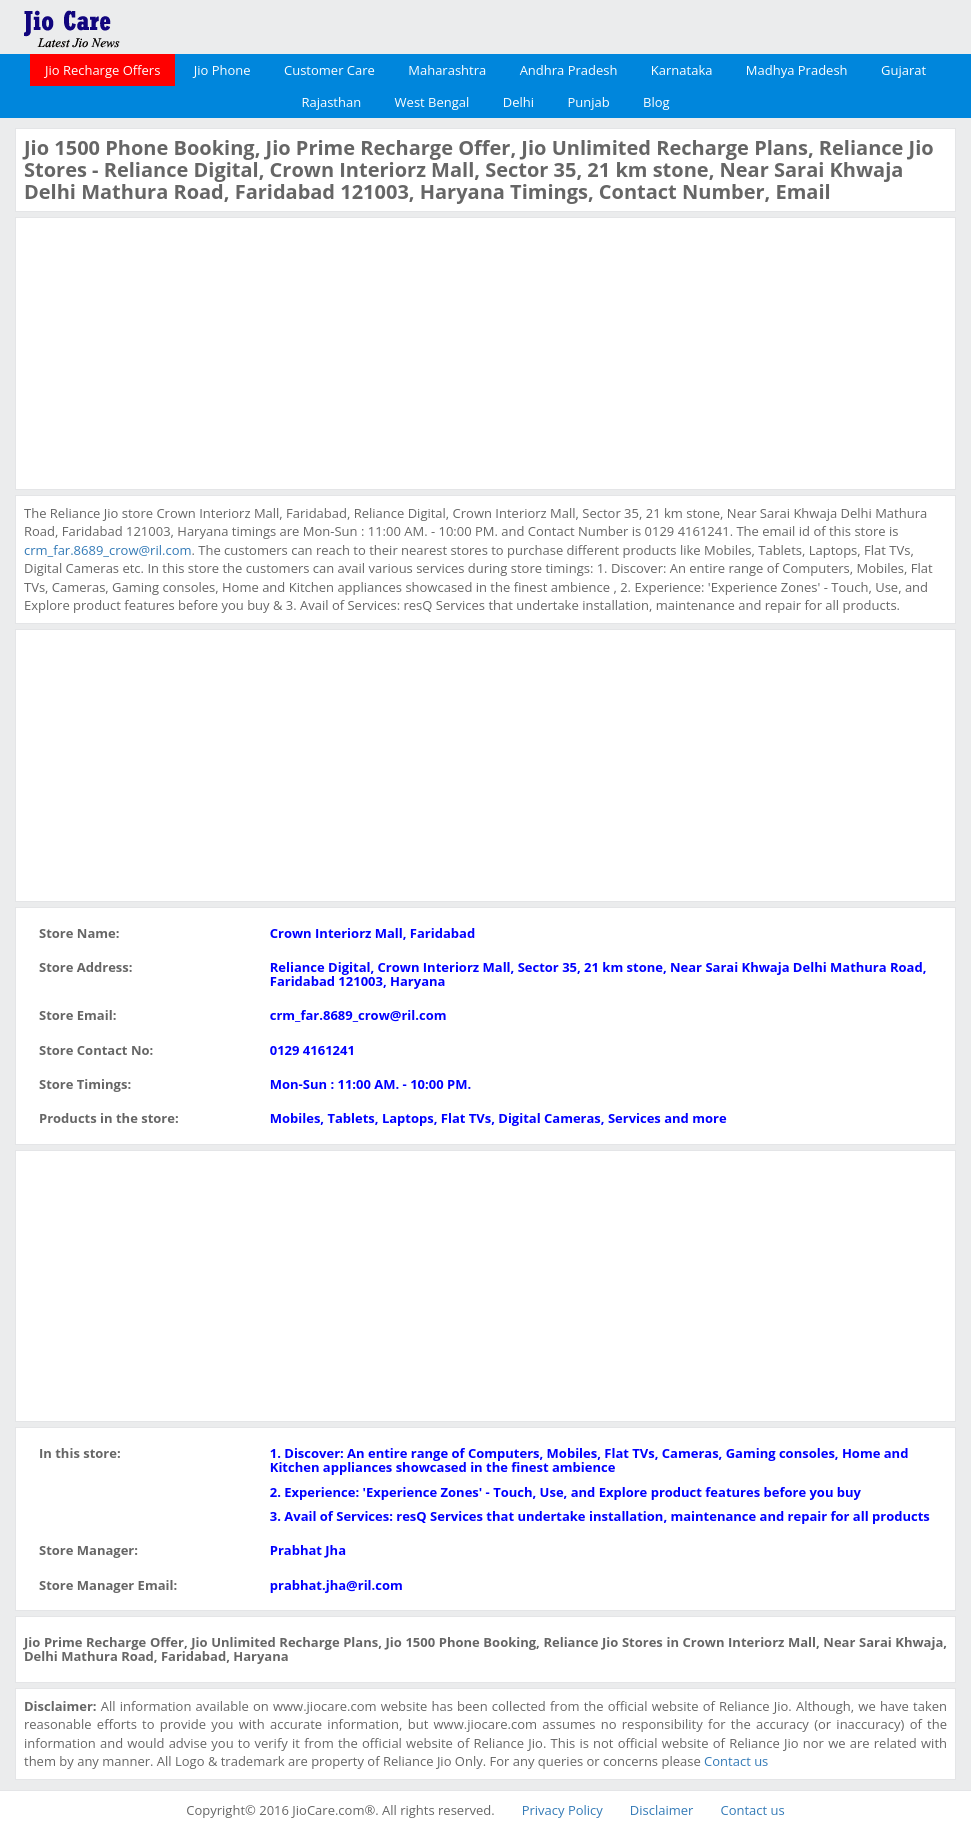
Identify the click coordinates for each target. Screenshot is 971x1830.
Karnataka (682, 70)
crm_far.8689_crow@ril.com (107, 550)
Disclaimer (662, 1810)
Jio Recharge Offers (102, 70)
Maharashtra (447, 70)
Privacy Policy (562, 1810)
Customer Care (329, 70)
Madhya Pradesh (797, 70)
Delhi (518, 102)
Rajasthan (331, 102)
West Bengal (432, 102)
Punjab (588, 102)
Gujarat (903, 70)
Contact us (736, 1761)
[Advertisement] (174, 351)
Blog (656, 102)
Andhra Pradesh (569, 70)
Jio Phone (222, 70)
